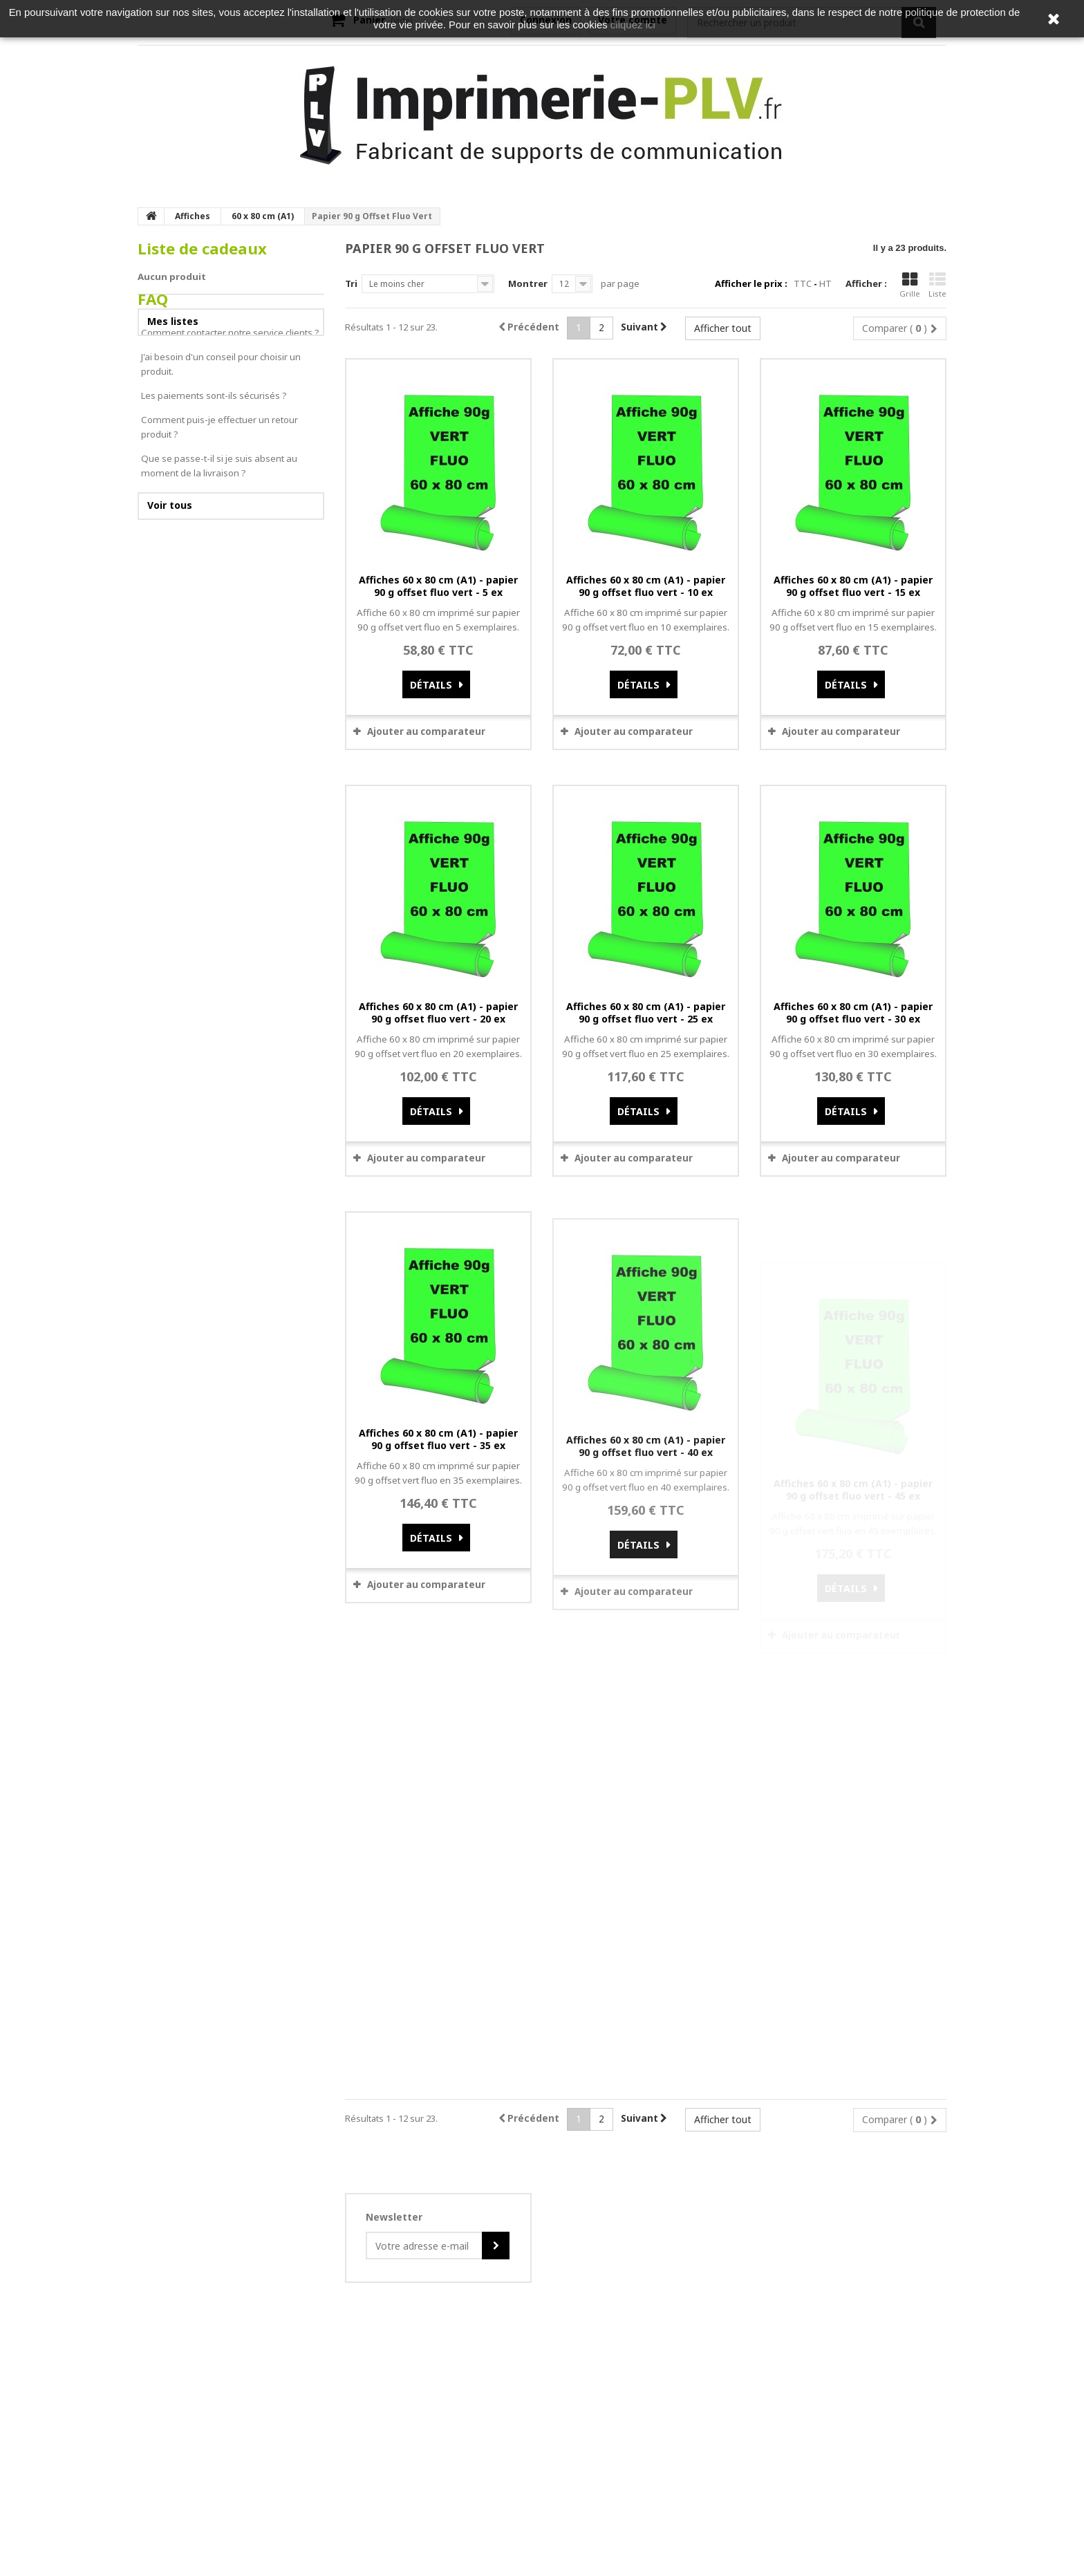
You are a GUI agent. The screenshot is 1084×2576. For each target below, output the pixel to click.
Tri (351, 283)
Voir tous (169, 570)
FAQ (153, 364)
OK (623, 2247)
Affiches (192, 216)
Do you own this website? (484, 2247)
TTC (803, 283)
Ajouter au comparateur (426, 731)
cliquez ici (632, 24)
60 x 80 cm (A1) (263, 216)
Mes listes (172, 321)
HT (825, 283)
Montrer (528, 283)
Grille (909, 285)
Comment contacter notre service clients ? (230, 398)
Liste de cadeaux (202, 248)
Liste (937, 285)
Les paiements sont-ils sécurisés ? (214, 461)
